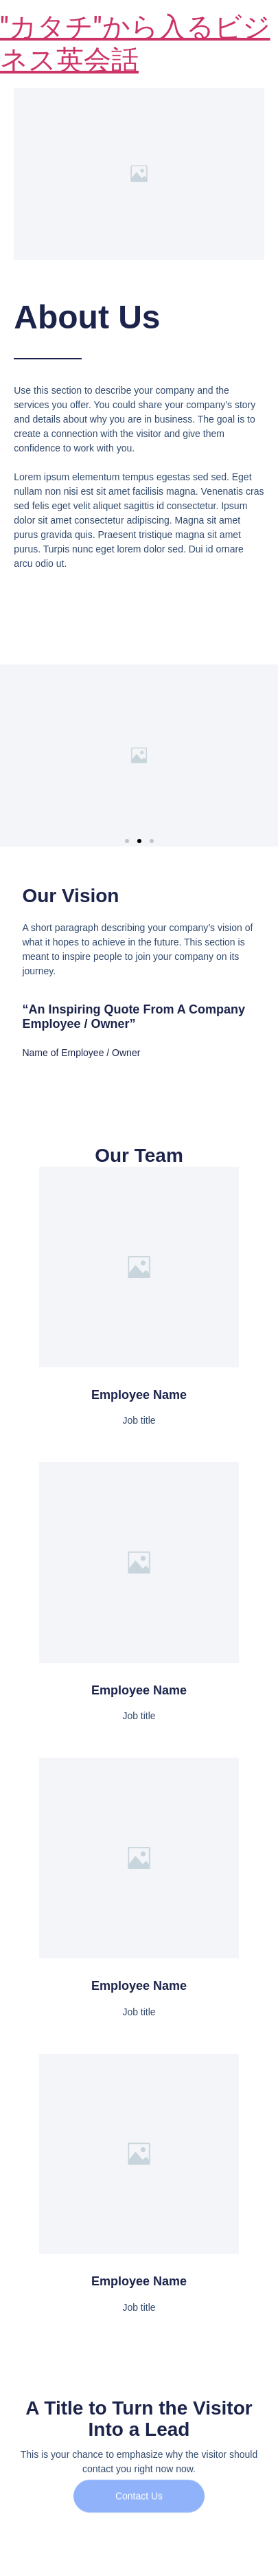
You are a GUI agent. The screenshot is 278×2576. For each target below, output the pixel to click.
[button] (127, 841)
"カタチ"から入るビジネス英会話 (135, 43)
